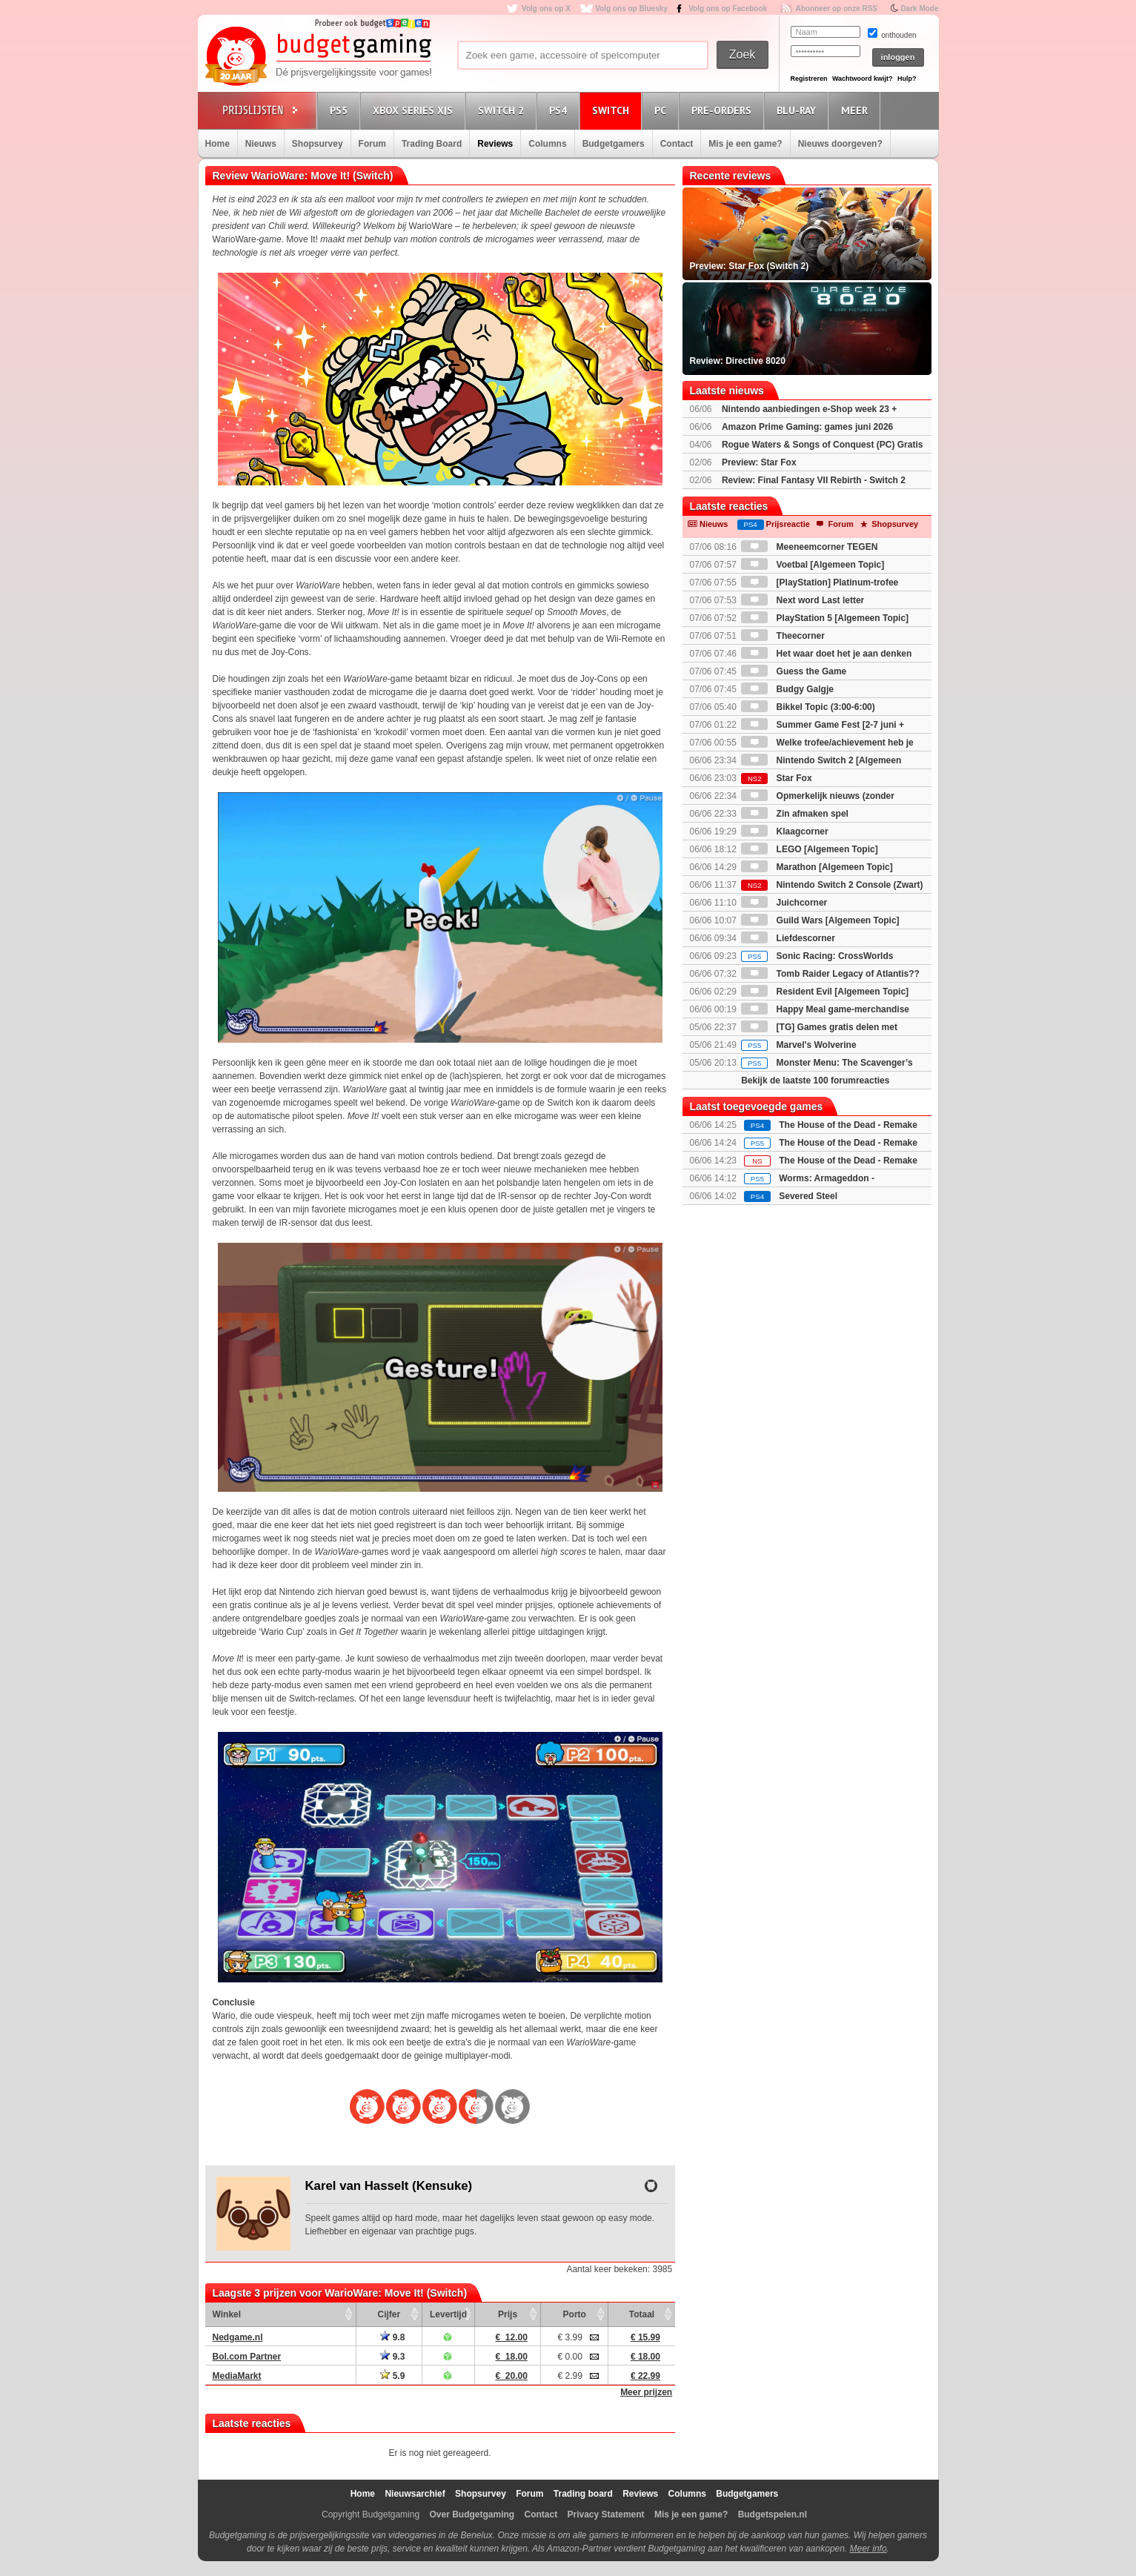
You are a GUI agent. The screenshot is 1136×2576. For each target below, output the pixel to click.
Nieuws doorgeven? (840, 144)
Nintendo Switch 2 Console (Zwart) (832, 885)
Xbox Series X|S (415, 110)
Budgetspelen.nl (772, 2514)
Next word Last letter (802, 600)
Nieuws (260, 144)
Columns (547, 144)
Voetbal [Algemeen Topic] (812, 565)
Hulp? (907, 78)
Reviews (495, 144)
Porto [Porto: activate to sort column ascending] (574, 2314)
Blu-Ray (798, 110)
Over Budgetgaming (471, 2514)
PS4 (560, 110)
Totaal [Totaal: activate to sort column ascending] (641, 2314)
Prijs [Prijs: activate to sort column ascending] (507, 2314)
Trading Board (432, 144)
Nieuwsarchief (415, 2494)
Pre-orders (723, 110)
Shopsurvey (317, 144)
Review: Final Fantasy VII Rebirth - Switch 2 (814, 480)
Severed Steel (808, 1196)
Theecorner (783, 636)
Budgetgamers (613, 144)
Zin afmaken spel (794, 814)
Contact (677, 144)
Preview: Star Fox (759, 462)
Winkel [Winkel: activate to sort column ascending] (227, 2314)
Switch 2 (503, 110)
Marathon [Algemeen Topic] (816, 867)
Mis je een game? (745, 144)
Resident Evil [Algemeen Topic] (825, 991)
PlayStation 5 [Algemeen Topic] (825, 618)
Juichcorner (784, 902)
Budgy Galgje (787, 689)
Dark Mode (919, 8)
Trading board (583, 2494)
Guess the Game (793, 671)
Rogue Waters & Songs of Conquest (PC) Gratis (822, 444)
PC (662, 110)
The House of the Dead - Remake (848, 1125)
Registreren (809, 78)
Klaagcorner (784, 831)
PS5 (341, 110)
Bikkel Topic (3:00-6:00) (808, 707)
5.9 (392, 2376)
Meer (856, 110)
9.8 (392, 2337)
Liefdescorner (788, 938)
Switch (613, 110)
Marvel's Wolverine (798, 1045)
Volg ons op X (546, 8)
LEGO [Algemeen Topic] (809, 849)
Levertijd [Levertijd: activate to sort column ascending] (448, 2314)
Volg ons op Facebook (727, 8)
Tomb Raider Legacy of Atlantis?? (830, 974)
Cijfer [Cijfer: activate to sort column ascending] (389, 2314)
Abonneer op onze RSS (836, 8)
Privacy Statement (606, 2514)
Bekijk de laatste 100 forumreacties (815, 1080)
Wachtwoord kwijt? (862, 78)
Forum (372, 144)
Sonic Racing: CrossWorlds (817, 956)
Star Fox (776, 778)
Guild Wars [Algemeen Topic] (820, 920)
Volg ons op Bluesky (631, 8)
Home (217, 144)
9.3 (392, 2356)
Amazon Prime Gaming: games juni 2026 (807, 427)
